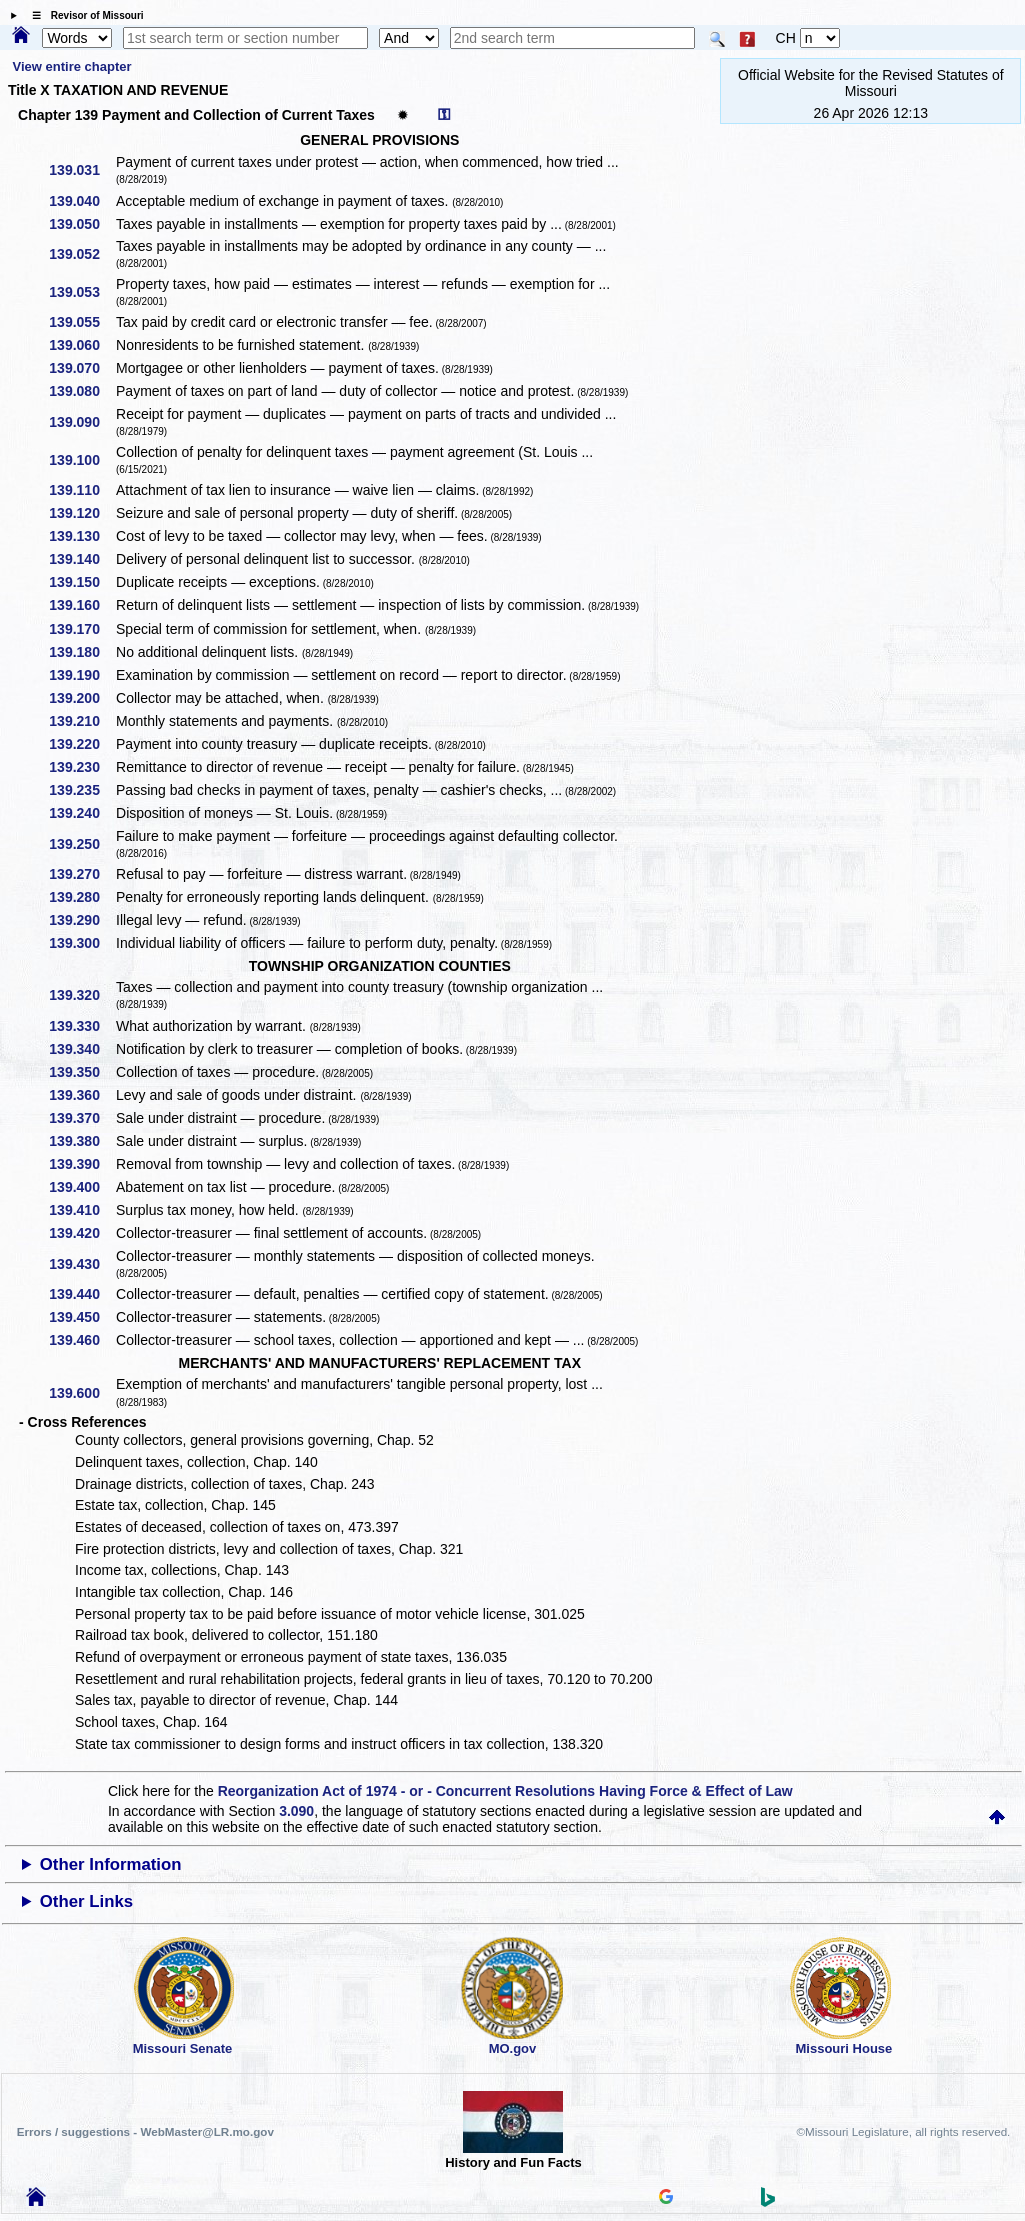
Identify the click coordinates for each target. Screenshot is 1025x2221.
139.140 (81, 559)
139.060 (81, 345)
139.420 (81, 1233)
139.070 (81, 368)
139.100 (81, 460)
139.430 (81, 1264)
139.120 (81, 513)
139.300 (81, 943)
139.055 (81, 322)
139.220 (81, 744)
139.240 (81, 813)
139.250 (81, 844)
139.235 (81, 790)
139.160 (81, 605)
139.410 (81, 1210)
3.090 (296, 1811)
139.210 (81, 721)
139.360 (81, 1095)
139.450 (81, 1317)
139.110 (81, 490)
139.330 (81, 1026)
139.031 (81, 170)
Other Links (86, 1901)
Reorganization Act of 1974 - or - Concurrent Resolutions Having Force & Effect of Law (505, 1791)
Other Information (111, 1864)
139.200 (81, 698)
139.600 (81, 1393)
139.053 (81, 292)
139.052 (81, 254)
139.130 (81, 536)
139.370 (81, 1118)
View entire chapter (72, 66)
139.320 (81, 995)
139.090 (81, 422)
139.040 (81, 201)
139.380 (81, 1141)
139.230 (81, 767)
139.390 (81, 1164)
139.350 (81, 1072)
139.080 (81, 391)
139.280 (81, 897)
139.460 (81, 1340)
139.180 (81, 652)
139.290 (81, 920)
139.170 (81, 629)
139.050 (81, 224)
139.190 (81, 675)
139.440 (81, 1294)
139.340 (81, 1049)
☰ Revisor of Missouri (83, 15)
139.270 (81, 874)
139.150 (81, 582)
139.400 (81, 1187)
